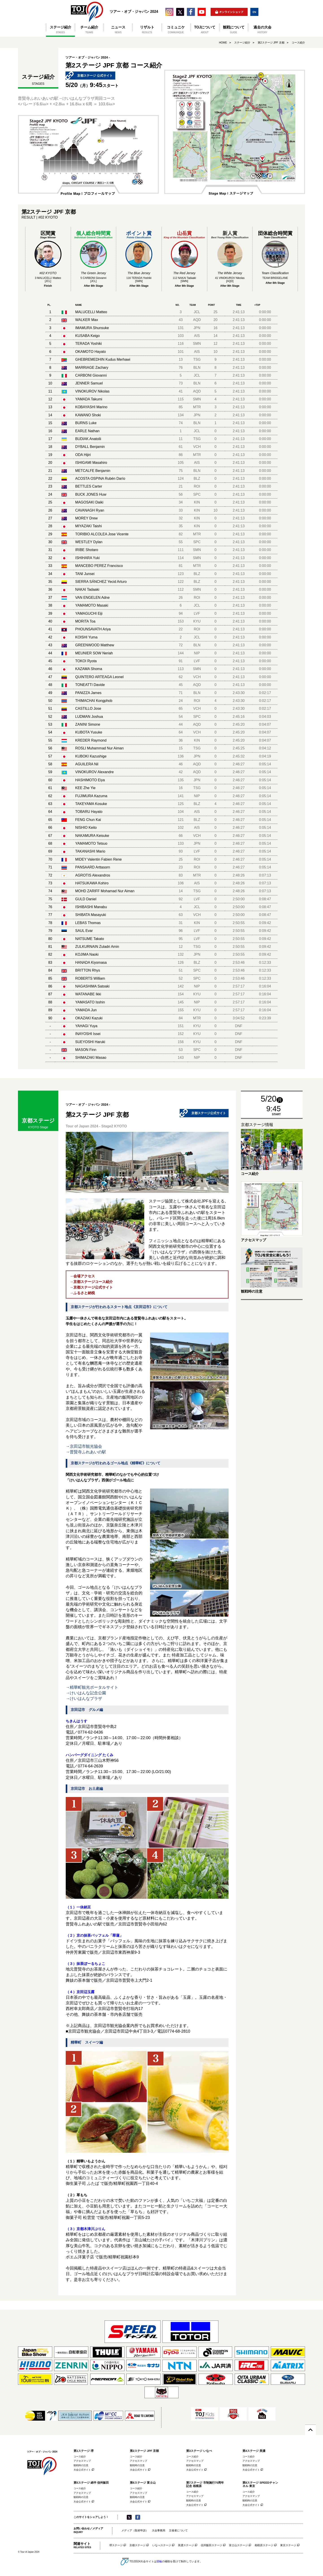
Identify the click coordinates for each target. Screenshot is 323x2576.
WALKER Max (86, 320)
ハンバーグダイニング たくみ (89, 1755)
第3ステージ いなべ (199, 2450)
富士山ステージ (238, 2545)
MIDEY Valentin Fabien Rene (98, 859)
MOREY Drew (86, 518)
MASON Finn (85, 1050)
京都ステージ (137, 2545)
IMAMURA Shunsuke (92, 328)
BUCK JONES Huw (90, 494)
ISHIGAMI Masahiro (91, 462)
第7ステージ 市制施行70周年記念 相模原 (205, 2484)
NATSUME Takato (89, 939)
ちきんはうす (76, 1721)
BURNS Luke (85, 423)
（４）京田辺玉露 (80, 1992)
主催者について (178, 2530)
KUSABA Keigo (87, 336)
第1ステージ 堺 (84, 2450)
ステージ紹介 (242, 42)
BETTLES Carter (88, 486)
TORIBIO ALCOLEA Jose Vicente (102, 534)
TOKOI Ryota (86, 661)
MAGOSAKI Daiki (89, 502)
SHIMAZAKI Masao (90, 1057)
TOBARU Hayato (89, 812)
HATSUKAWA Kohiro (92, 883)
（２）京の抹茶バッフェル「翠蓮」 (94, 1935)
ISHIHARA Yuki (87, 558)
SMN (197, 343)
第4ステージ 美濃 (253, 2450)
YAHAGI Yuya (86, 1026)
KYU (197, 621)
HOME (223, 42)
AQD (197, 320)
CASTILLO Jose (88, 708)
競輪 (159, 2561)
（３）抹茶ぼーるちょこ (85, 1964)
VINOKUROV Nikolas (92, 391)
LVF (197, 613)
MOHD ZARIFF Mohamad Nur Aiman (104, 891)
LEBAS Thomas (88, 923)
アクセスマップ (82, 2460)
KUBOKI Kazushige (91, 756)
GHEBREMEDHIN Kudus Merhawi (102, 359)
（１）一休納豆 (78, 1907)
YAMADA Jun (86, 1010)
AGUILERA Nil (86, 764)
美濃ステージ (186, 2545)
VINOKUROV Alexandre (94, 772)
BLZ (197, 478)
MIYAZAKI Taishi (88, 526)
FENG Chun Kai (88, 820)
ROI (197, 486)
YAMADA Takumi (88, 399)
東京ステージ (288, 2545)
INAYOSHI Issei (87, 1034)
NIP (197, 653)
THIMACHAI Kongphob (93, 701)
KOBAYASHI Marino (91, 407)
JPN (197, 328)
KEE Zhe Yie (85, 788)
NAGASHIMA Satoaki (92, 986)
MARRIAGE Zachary (91, 367)
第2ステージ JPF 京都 (271, 42)
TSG (197, 359)
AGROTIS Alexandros (92, 875)
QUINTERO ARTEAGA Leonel (99, 677)
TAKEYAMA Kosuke (91, 804)
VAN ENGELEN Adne (92, 597)
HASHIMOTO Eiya (90, 780)
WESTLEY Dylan (89, 542)
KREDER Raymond (91, 740)
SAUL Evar (84, 931)
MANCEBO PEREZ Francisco (99, 566)
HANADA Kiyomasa (91, 962)
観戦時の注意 (81, 2465)
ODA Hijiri (83, 455)
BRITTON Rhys (87, 970)
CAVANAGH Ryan (89, 510)
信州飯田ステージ (211, 2545)
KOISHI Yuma (86, 637)
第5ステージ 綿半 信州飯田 (91, 2482)
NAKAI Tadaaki (87, 589)
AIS (197, 336)
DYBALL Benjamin (90, 447)
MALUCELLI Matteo (91, 312)
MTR (197, 407)
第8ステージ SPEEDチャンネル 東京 (260, 2484)
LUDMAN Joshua (89, 716)
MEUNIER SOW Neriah (94, 653)
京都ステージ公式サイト (208, 1113)
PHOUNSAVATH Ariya (93, 629)
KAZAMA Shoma (88, 669)
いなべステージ (161, 2545)
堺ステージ (116, 2545)
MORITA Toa (85, 621)
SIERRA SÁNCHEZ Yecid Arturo (101, 582)
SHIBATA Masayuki (90, 915)
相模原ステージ (264, 2545)
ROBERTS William (90, 978)
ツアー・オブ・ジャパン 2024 (87, 12)
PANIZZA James (88, 693)
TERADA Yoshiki (88, 343)
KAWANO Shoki (88, 415)
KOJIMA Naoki (86, 954)
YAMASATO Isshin (90, 1002)
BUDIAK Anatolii (88, 439)
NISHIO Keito (86, 827)
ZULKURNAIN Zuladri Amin (97, 946)
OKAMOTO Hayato (90, 352)
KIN (197, 502)
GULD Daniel (85, 899)
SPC (197, 494)
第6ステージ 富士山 (143, 2482)
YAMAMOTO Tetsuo (91, 843)
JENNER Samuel (89, 383)
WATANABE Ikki (88, 994)
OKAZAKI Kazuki (89, 1018)
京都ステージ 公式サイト (95, 75)
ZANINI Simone (87, 724)
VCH (197, 447)
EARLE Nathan (87, 431)
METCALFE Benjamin (92, 471)
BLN (196, 367)
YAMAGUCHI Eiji (89, 613)
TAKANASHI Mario (90, 851)
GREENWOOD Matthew (94, 645)
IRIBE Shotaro (86, 550)
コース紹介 (298, 42)
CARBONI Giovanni (91, 375)
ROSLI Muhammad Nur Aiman (99, 748)
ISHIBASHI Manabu (91, 907)
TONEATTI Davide (90, 685)
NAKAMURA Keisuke (92, 836)
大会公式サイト (82, 2469)
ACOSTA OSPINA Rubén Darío (100, 478)
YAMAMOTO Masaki (91, 605)
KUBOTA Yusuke (88, 732)
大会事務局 (158, 2530)
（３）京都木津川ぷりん (85, 2229)
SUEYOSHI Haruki (90, 1042)
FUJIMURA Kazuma (91, 796)
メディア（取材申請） (134, 2530)
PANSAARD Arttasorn (92, 867)
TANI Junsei (84, 574)
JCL (197, 312)
